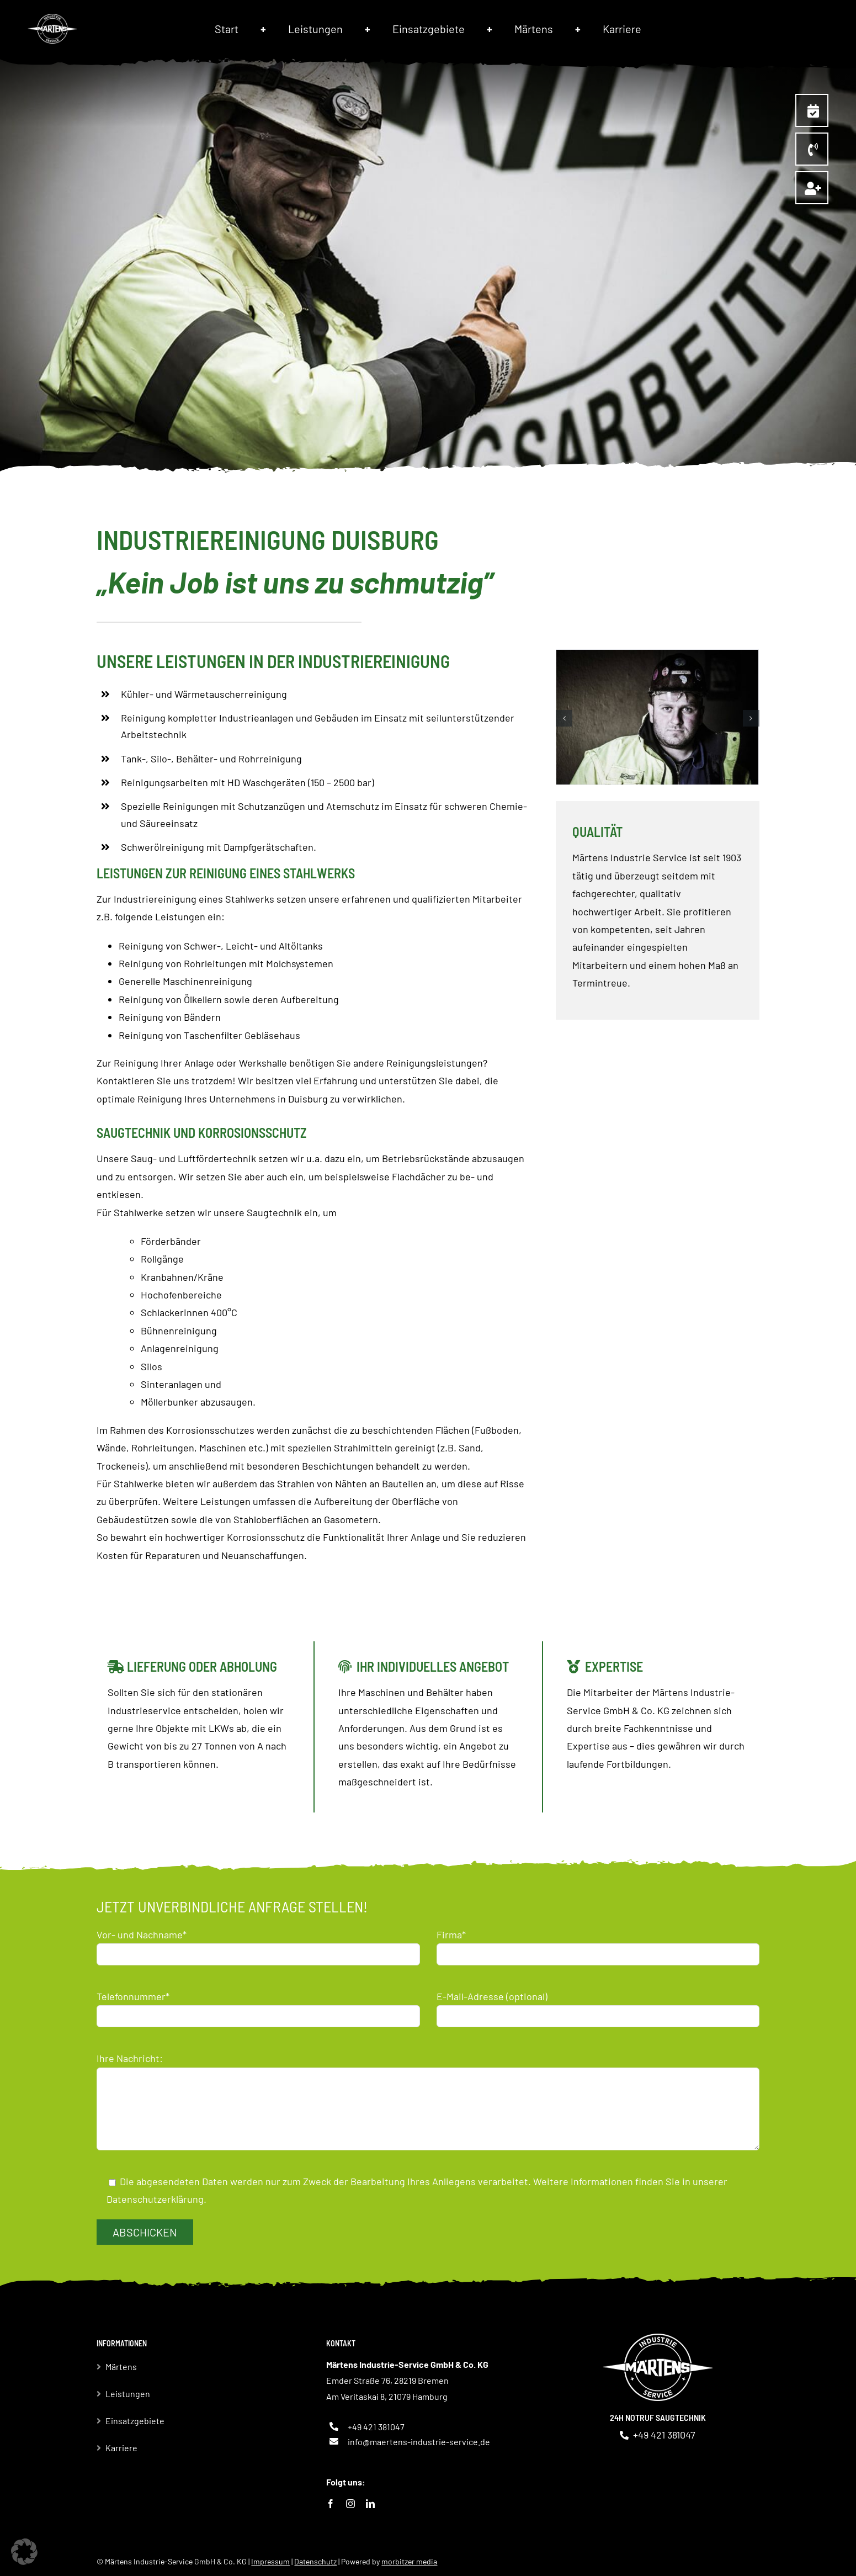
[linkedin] (370, 2503)
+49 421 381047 (376, 2426)
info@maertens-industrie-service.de (419, 2441)
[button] (564, 718)
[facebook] (330, 2503)
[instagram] (350, 2503)
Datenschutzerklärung (155, 2199)
